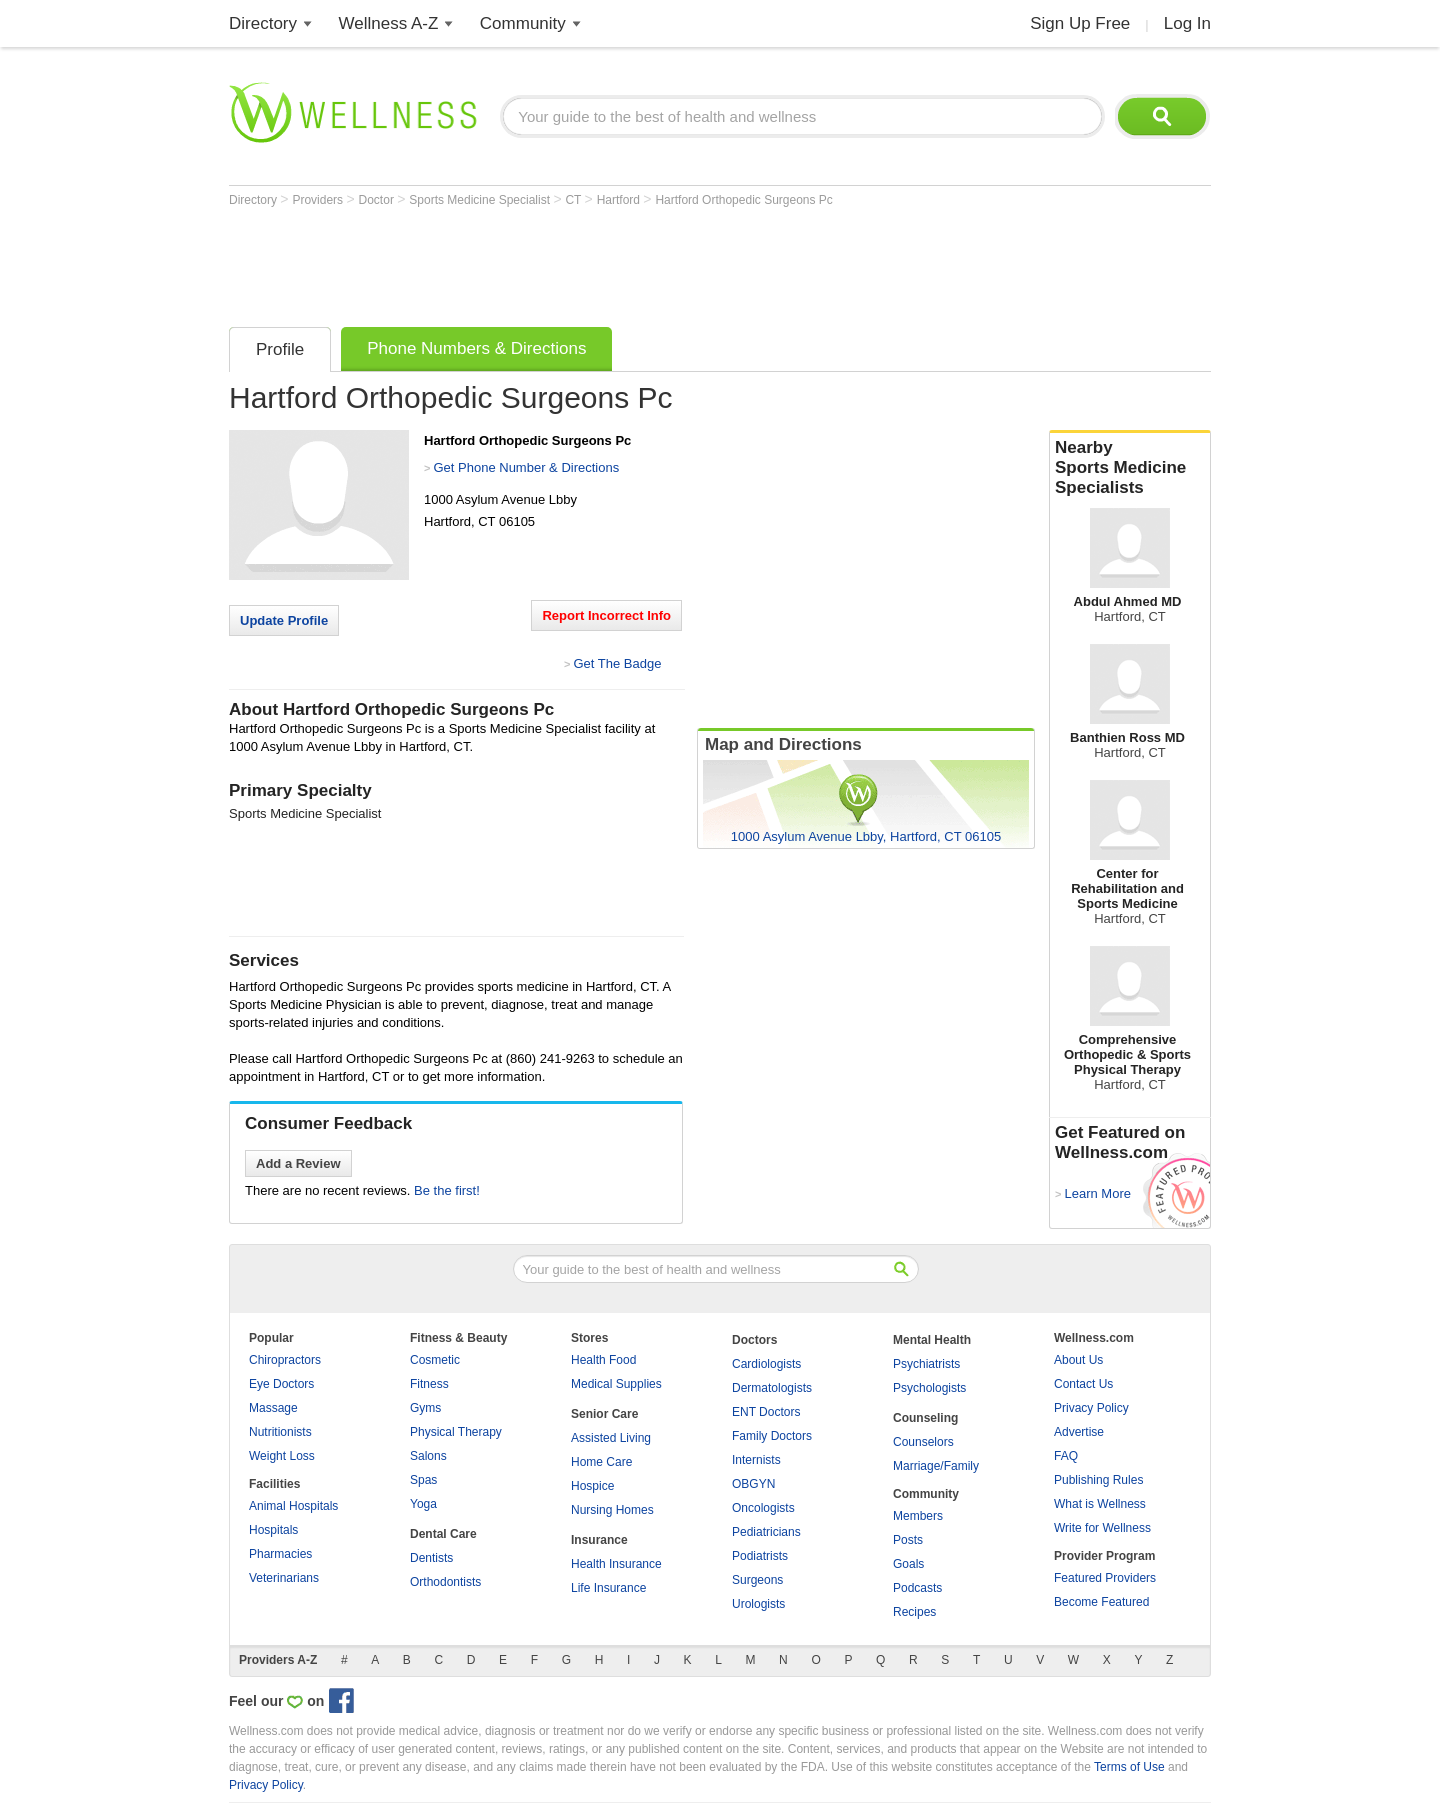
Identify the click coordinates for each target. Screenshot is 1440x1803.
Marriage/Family (936, 1466)
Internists (756, 1460)
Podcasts (917, 1588)
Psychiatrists (926, 1364)
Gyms (425, 1408)
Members (918, 1516)
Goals (908, 1564)
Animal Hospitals (293, 1506)
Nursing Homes (612, 1510)
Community (523, 23)
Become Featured (1101, 1602)
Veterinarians (284, 1578)
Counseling (925, 1418)
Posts (908, 1540)
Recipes (914, 1612)
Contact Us (1083, 1384)
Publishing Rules (1098, 1480)
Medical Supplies (616, 1384)
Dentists (431, 1558)
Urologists (758, 1604)
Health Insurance (616, 1564)
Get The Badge (617, 663)
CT (574, 200)
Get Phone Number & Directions (526, 467)
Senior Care (604, 1414)
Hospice (592, 1486)
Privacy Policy (1091, 1408)
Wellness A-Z (389, 23)
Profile (280, 349)
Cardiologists (766, 1364)
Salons (428, 1456)
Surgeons (757, 1580)
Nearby (1130, 468)
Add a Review (298, 1163)
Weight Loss (282, 1456)
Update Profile (284, 620)
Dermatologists (772, 1388)
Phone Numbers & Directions (476, 348)
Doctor (378, 200)
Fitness (429, 1384)
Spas (423, 1480)
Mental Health (932, 1340)
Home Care (601, 1462)
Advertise (1079, 1432)
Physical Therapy (456, 1432)
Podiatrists (760, 1556)
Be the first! (447, 1190)
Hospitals (273, 1530)
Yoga (423, 1504)
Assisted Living (611, 1438)
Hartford (620, 200)
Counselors (923, 1442)
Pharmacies (280, 1554)
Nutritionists (280, 1432)
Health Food (603, 1360)
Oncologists (763, 1508)
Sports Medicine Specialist (481, 200)
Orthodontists (445, 1582)
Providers (319, 200)
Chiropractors (285, 1360)
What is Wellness (1100, 1504)
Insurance (599, 1540)
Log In (1187, 23)
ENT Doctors (766, 1412)
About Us (1078, 1360)
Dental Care (443, 1534)
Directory (263, 23)
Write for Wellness (1102, 1528)
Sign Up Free (1080, 23)
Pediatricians (766, 1532)
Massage (273, 1408)
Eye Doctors (281, 1384)
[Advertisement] (593, 262)
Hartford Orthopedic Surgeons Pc (743, 200)
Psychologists (929, 1388)
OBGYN (753, 1484)
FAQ (1066, 1456)
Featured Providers (1105, 1578)
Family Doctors (772, 1436)
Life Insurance (608, 1588)
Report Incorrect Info (606, 615)
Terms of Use (1129, 1767)
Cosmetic (435, 1360)
